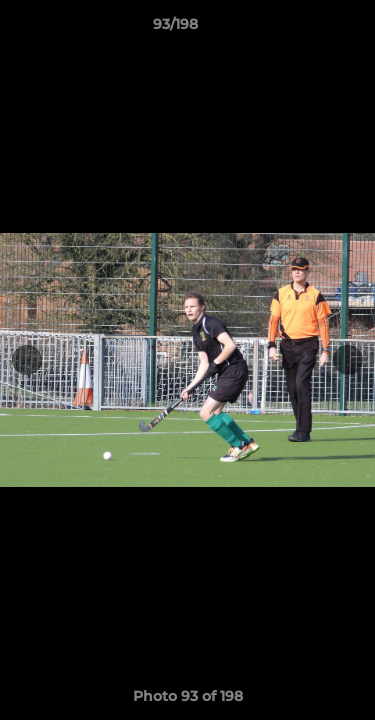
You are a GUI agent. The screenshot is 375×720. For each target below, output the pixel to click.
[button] (303, 29)
